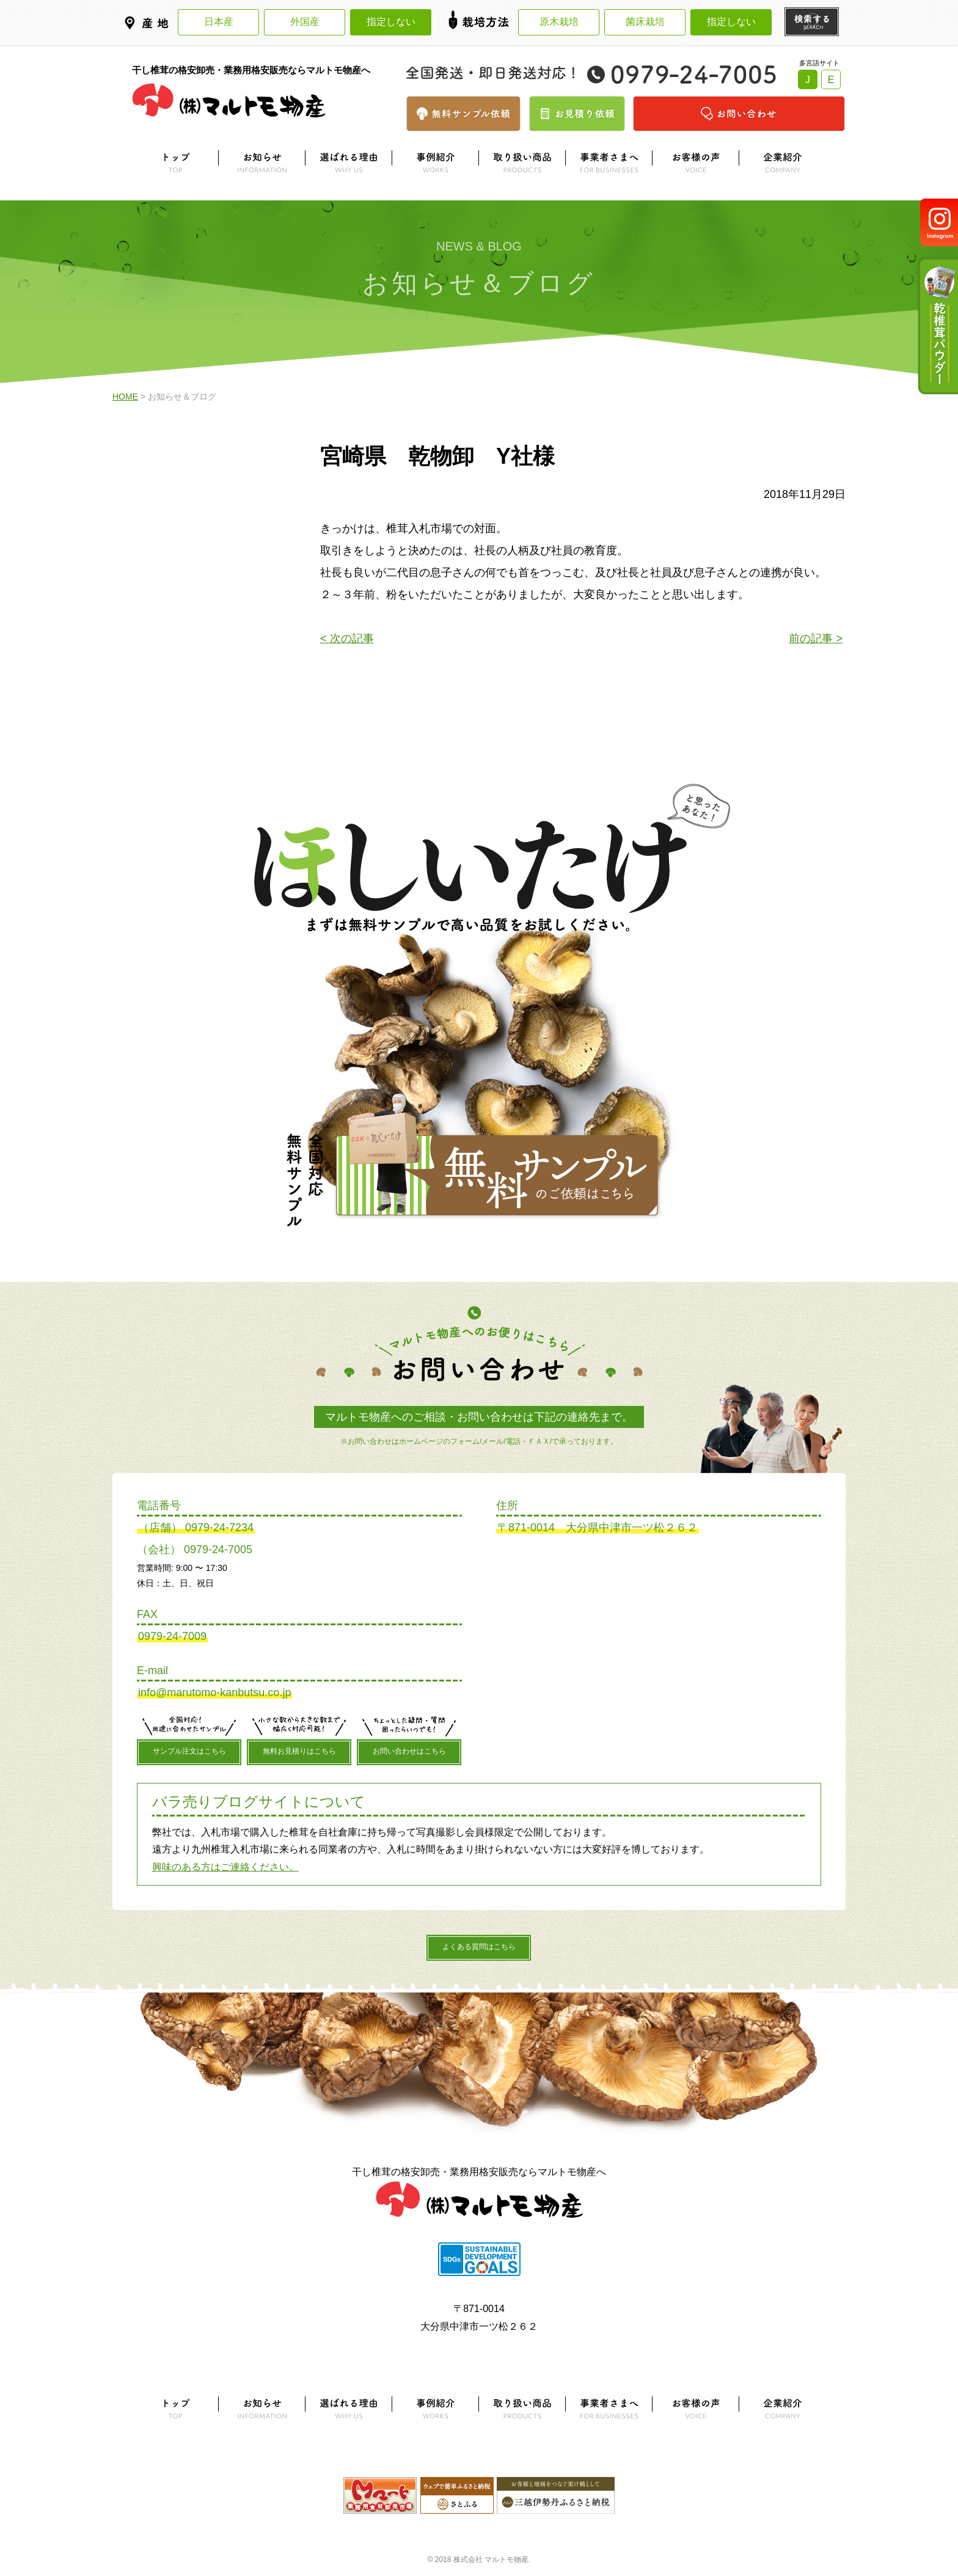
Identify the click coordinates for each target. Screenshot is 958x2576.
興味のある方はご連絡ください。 (225, 1867)
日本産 (218, 21)
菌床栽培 (645, 21)
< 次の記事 (347, 638)
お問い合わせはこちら (409, 1751)
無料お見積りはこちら (299, 1751)
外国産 (305, 21)
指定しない (391, 21)
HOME (125, 396)
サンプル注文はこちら (189, 1751)
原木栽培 (559, 21)
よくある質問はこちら (479, 1946)
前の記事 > (816, 638)
